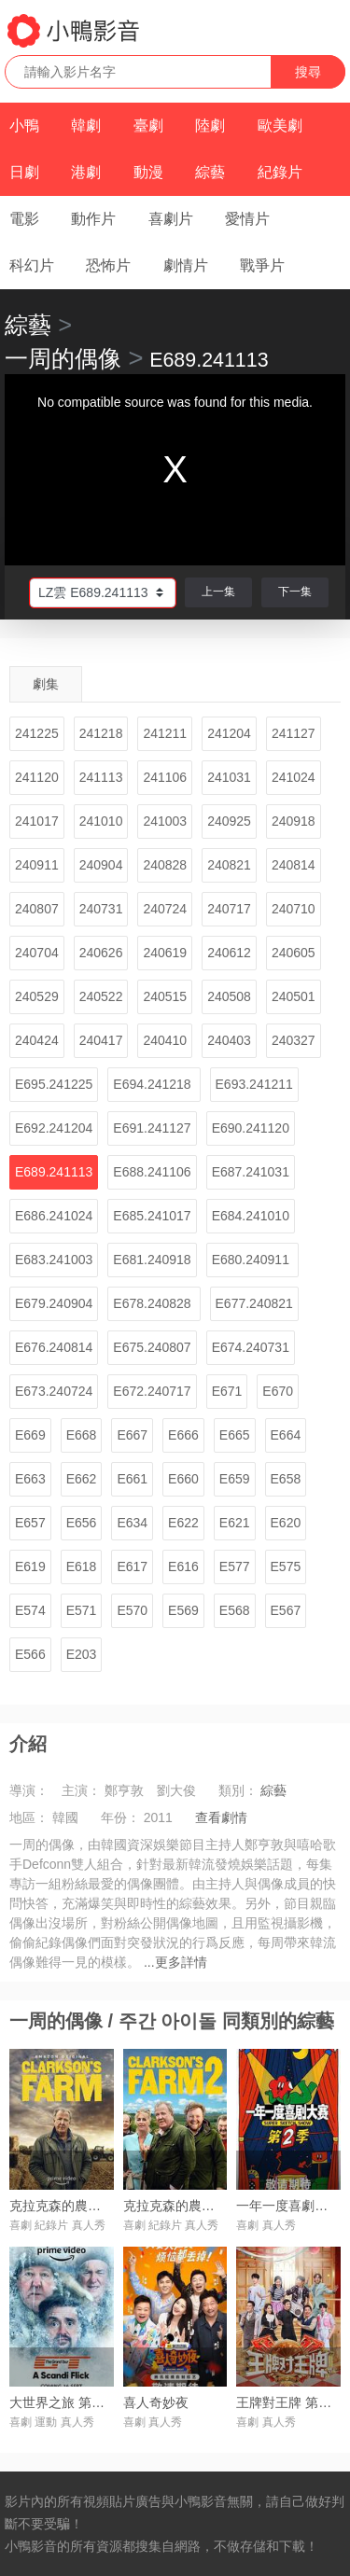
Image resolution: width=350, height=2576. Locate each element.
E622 (183, 1522)
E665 (234, 1434)
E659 (234, 1478)
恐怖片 (108, 265)
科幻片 (31, 265)
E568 (234, 1610)
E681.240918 (151, 1259)
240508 (229, 996)
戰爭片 (262, 265)
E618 (81, 1566)
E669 (30, 1434)
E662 (81, 1478)
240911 (37, 864)
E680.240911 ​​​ (252, 1259)
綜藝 (210, 172)
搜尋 (308, 71)
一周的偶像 (63, 358)
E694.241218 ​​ (153, 1084)
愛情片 (247, 219)
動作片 (93, 219)
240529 (37, 996)
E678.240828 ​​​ (153, 1303)
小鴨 (24, 125)
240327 (293, 1040)
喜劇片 (170, 219)
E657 (30, 1522)
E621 (234, 1522)
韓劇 (86, 125)
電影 (24, 219)
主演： (81, 1790)
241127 (293, 733)
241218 (101, 733)
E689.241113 (53, 1171)
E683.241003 (53, 1259)
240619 (165, 952)
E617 (132, 1566)
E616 (183, 1566)
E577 (234, 1566)
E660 (183, 1478)
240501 (293, 996)
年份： (120, 1817)
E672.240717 (151, 1391)
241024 (293, 777)
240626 (101, 952)
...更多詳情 (175, 1962)
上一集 (218, 591)
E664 (286, 1434)
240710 (293, 908)
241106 (165, 777)
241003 (165, 821)
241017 (37, 821)
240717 (229, 908)
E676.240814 (53, 1347)
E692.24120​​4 (53, 1128)
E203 (81, 1654)
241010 (101, 821)
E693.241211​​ (254, 1084)
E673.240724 (53, 1391)
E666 (183, 1434)
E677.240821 (254, 1303)
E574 (30, 1610)
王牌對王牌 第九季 (290, 2402)
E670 (277, 1391)
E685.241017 (151, 1215)
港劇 (86, 172)
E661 (132, 1478)
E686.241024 (53, 1215)
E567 (286, 1610)
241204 (229, 733)
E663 (30, 1478)
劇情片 (185, 265)
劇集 (46, 683)
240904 (101, 864)
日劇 (24, 172)
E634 (132, 1522)
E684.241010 (250, 1215)
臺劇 (148, 125)
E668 (81, 1434)
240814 (293, 864)
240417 (101, 1040)
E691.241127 (151, 1128)
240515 (165, 996)
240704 (37, 952)
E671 (227, 1391)
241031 (229, 777)
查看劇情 (221, 1817)
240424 (37, 1040)
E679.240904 (53, 1303)
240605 (293, 952)
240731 (101, 908)
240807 (37, 908)
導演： (29, 1790)
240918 (293, 821)
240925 (229, 821)
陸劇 (210, 125)
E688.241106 (151, 1171)
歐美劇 (280, 125)
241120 (37, 777)
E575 (286, 1566)
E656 (81, 1522)
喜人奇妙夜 (156, 2402)
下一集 (295, 591)
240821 (229, 864)
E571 (81, 1610)
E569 (183, 1610)
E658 (286, 1478)
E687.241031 (250, 1171)
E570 (132, 1610)
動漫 (148, 172)
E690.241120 (250, 1128)
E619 (30, 1566)
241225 (37, 733)
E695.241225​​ (53, 1084)
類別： (238, 1790)
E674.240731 (250, 1347)
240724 (165, 908)
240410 (165, 1040)
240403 (229, 1040)
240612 (229, 952)
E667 (132, 1434)
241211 (165, 733)
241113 (101, 777)
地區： (29, 1817)
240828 (165, 864)
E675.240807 (151, 1347)
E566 (30, 1654)
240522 (101, 996)
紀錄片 (280, 172)
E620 (286, 1522)
